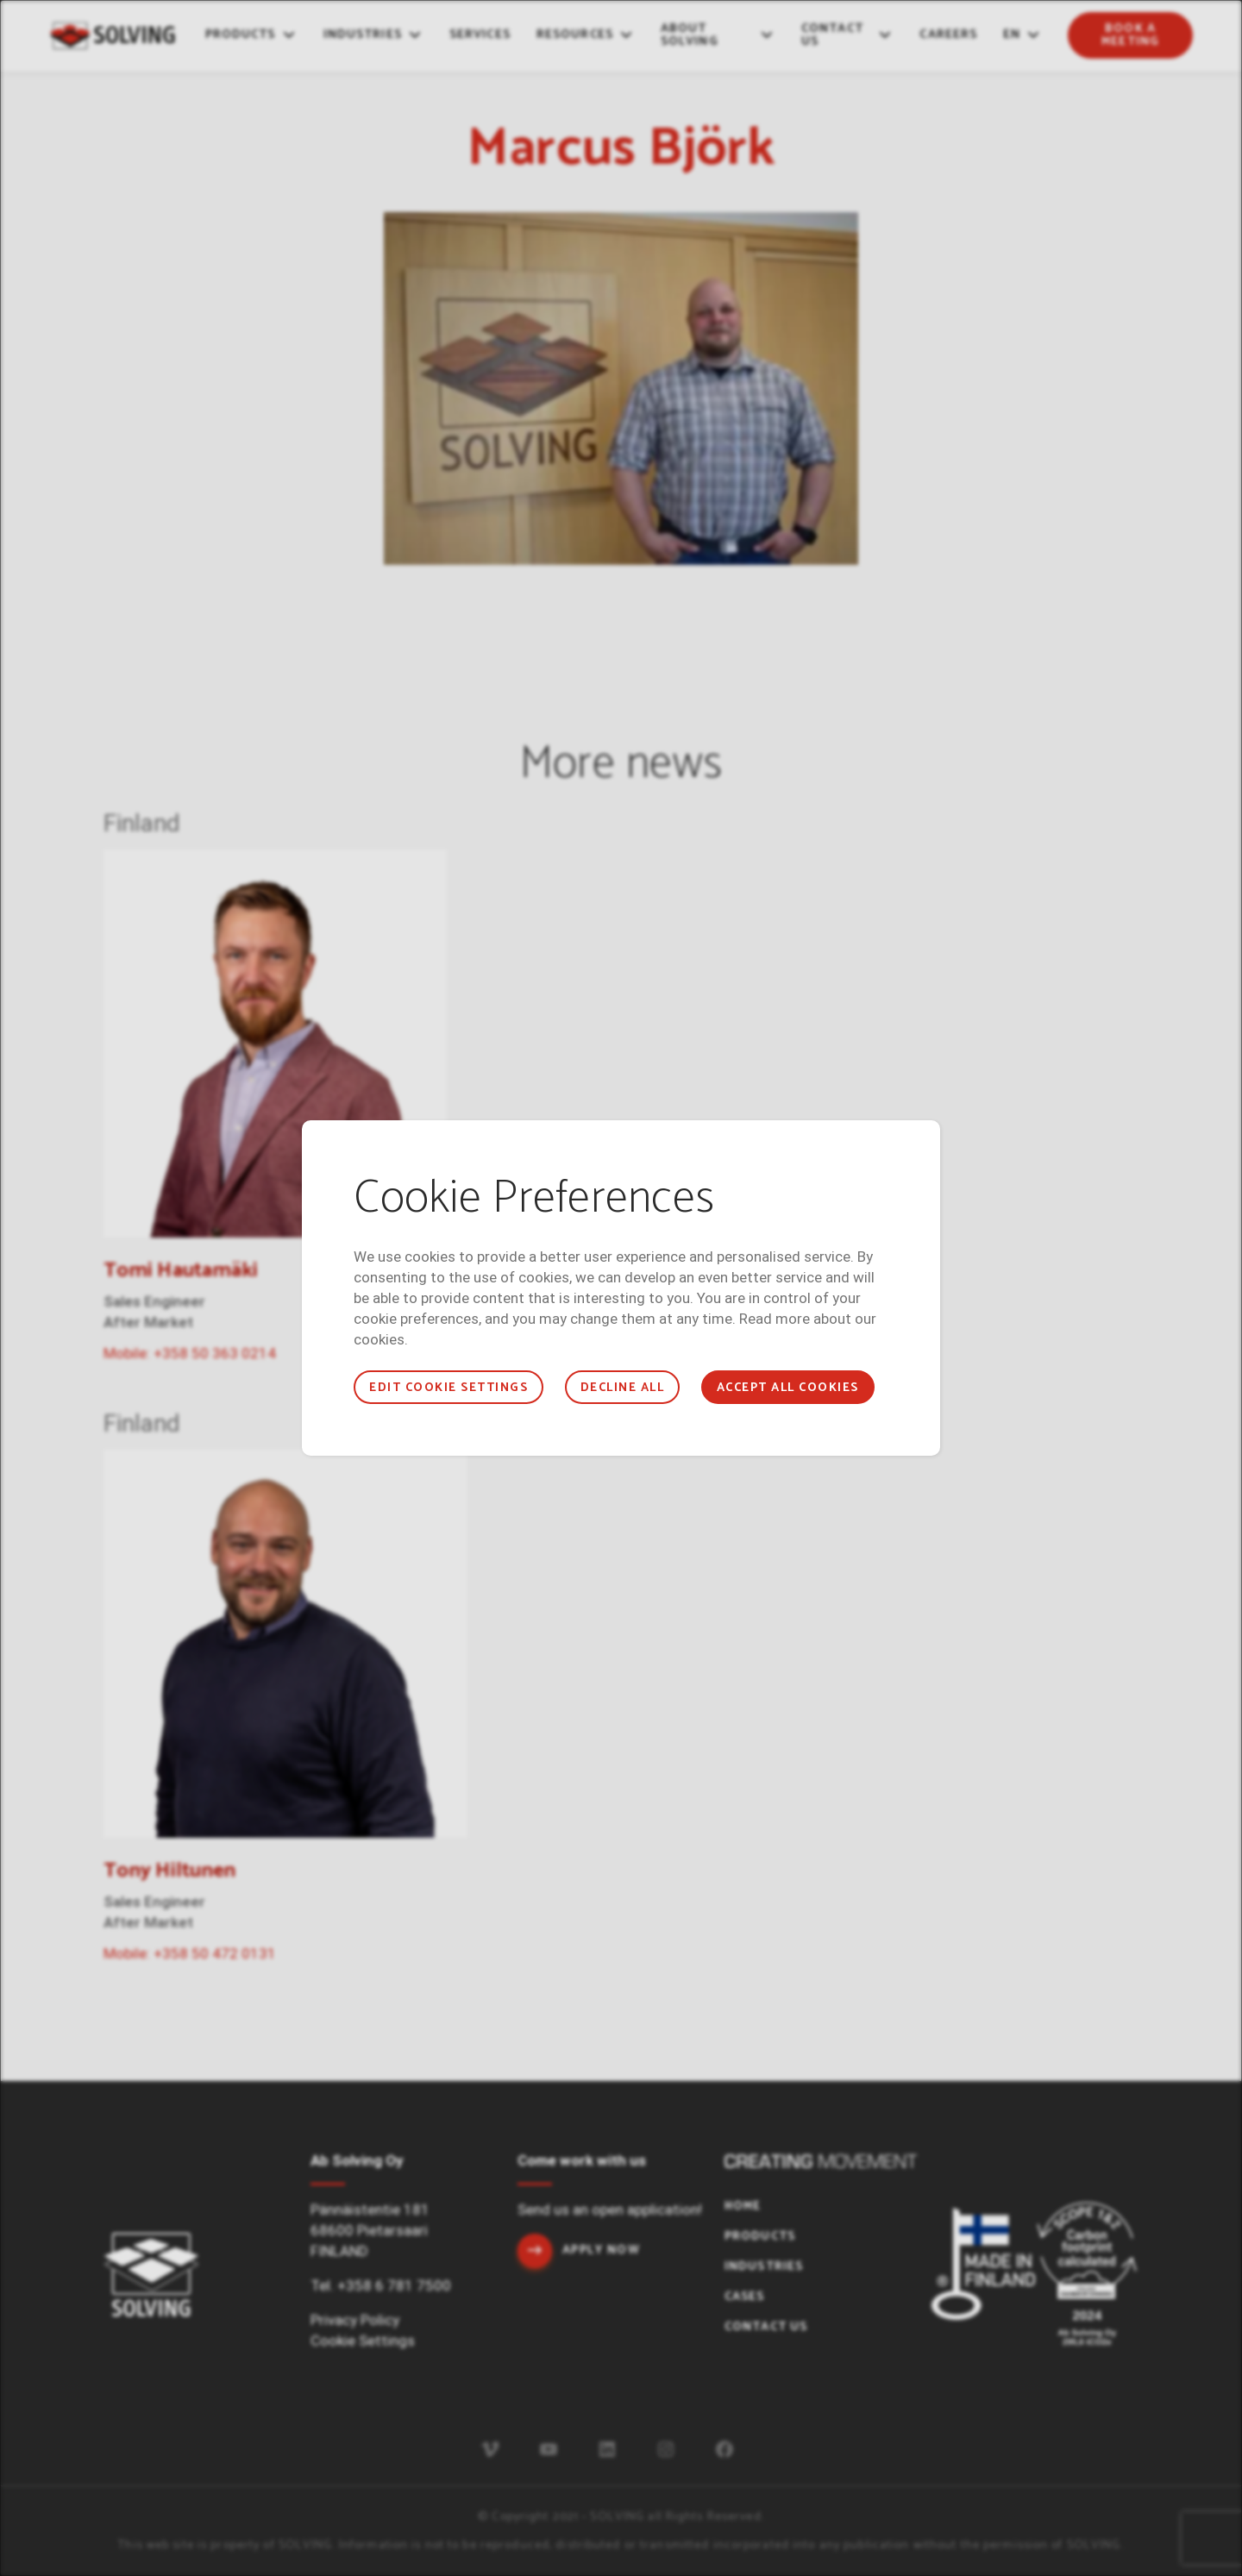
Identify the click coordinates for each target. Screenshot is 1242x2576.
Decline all (622, 1388)
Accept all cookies (788, 1388)
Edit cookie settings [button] (448, 1388)
